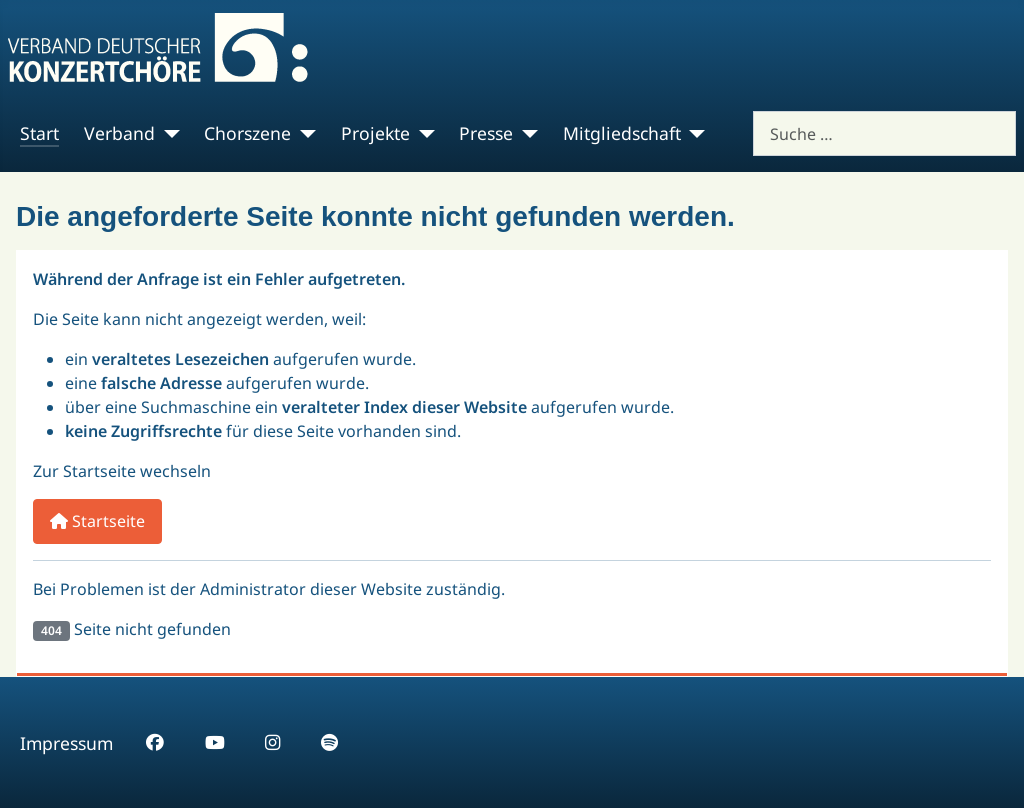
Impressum (66, 743)
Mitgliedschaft (622, 133)
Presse (486, 133)
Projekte (375, 133)
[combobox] (884, 133)
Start (39, 133)
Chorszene (247, 133)
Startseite (97, 521)
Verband (119, 133)
